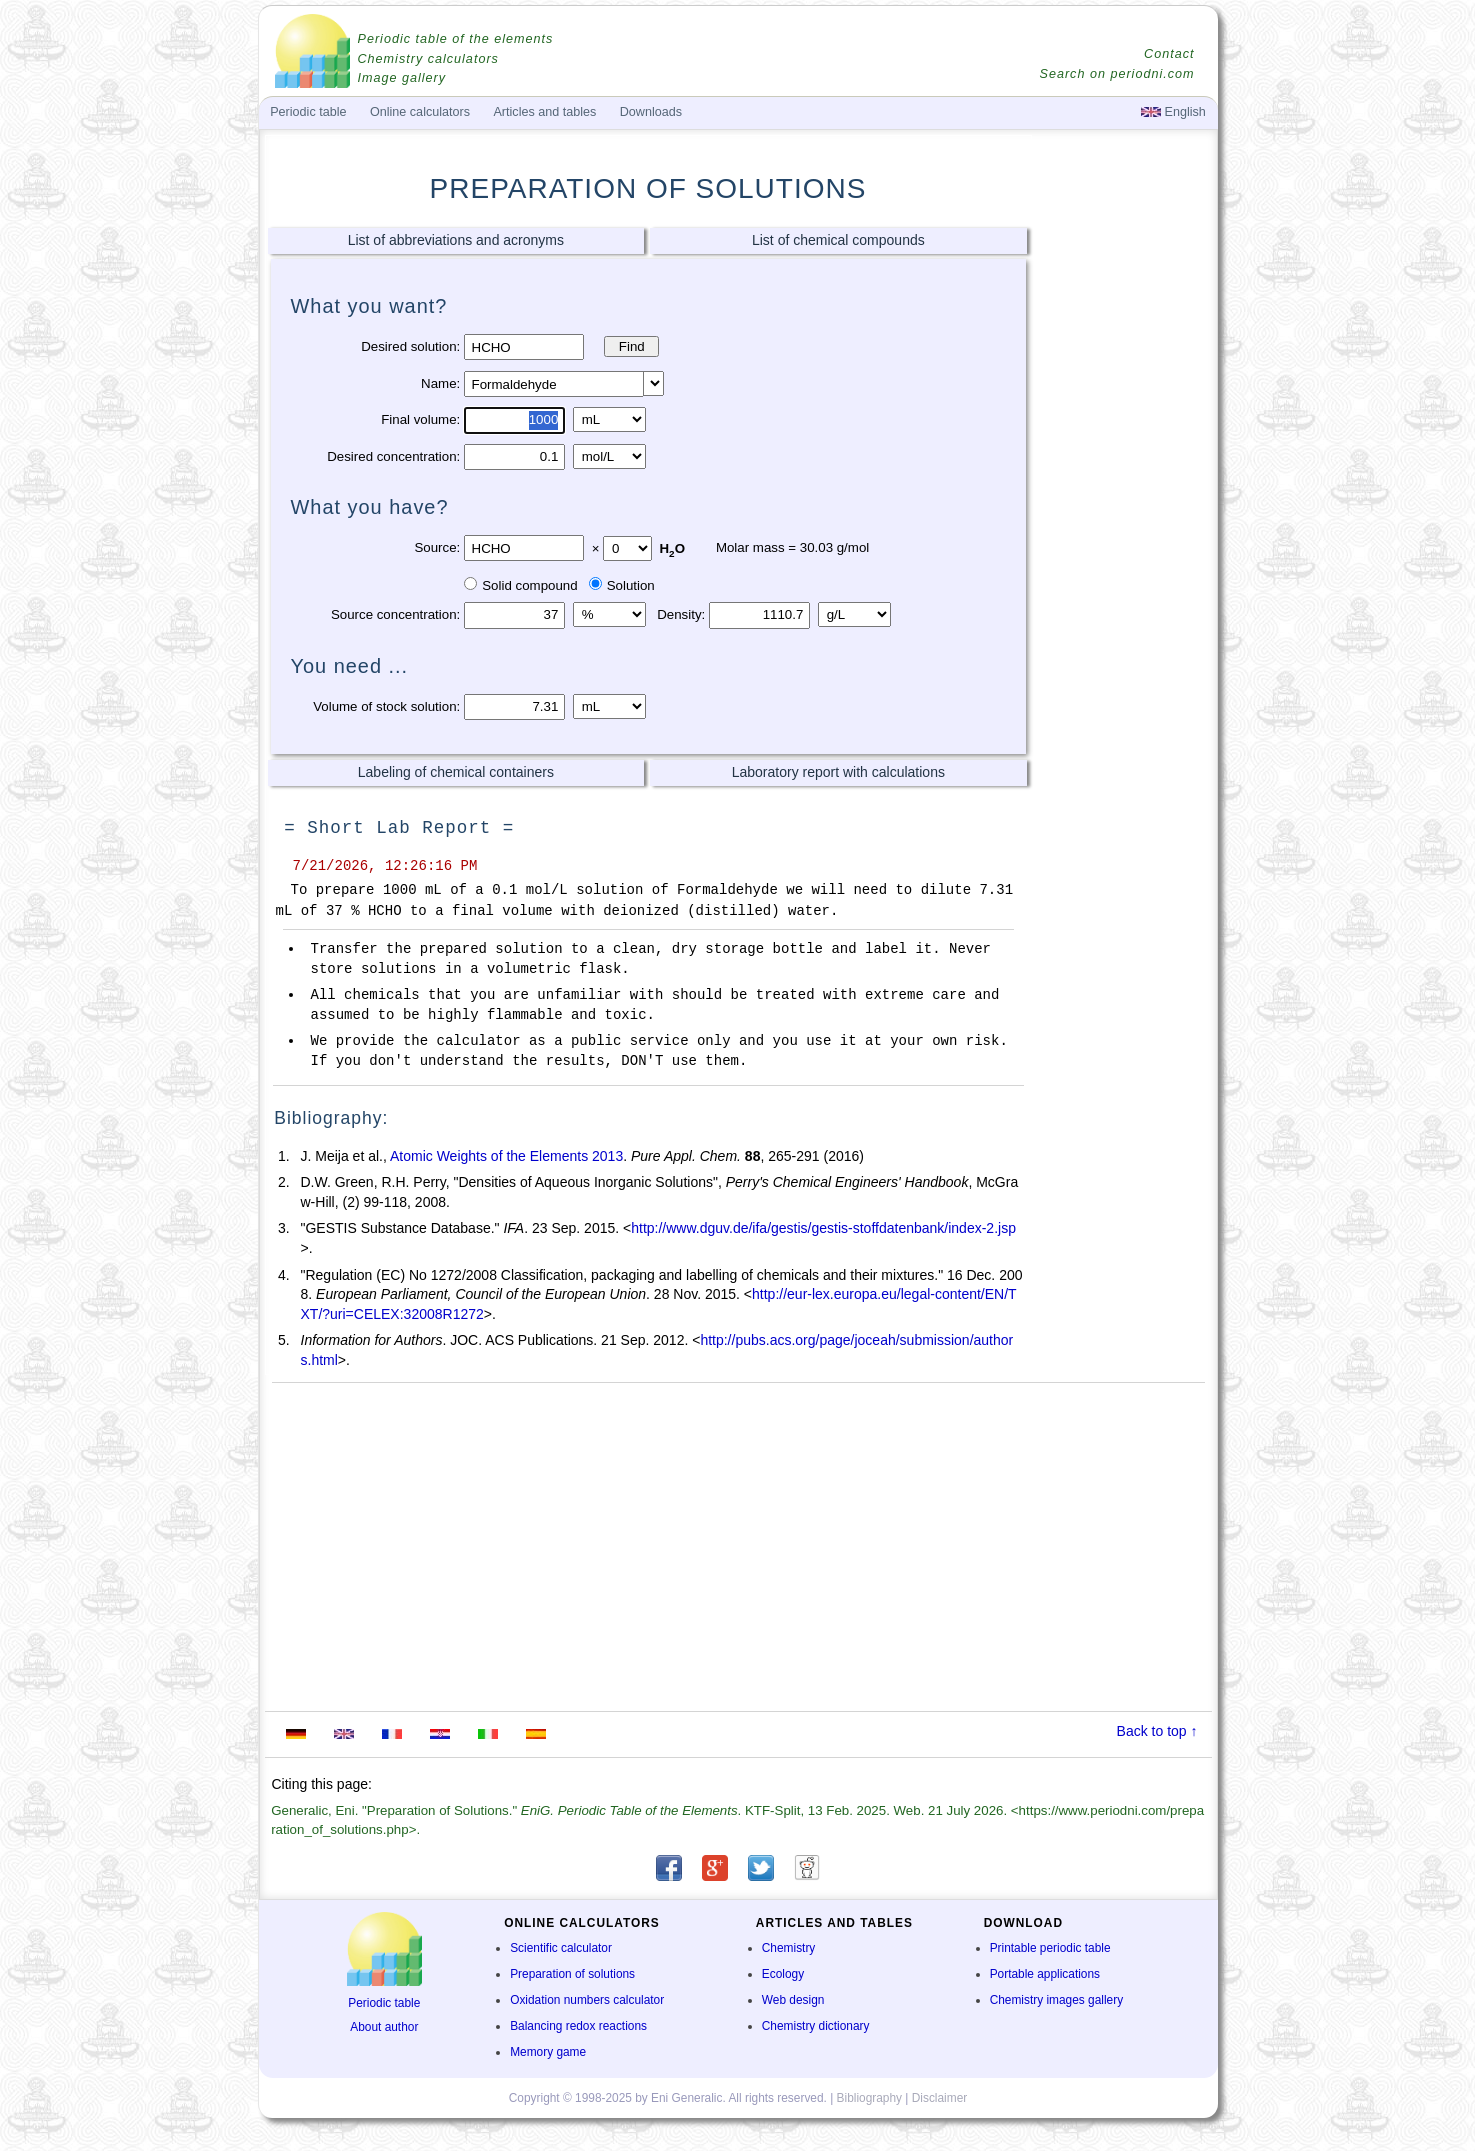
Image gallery (402, 78)
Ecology (783, 1974)
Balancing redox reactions (578, 2026)
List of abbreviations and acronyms (456, 240)
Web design (793, 2000)
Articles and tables (544, 112)
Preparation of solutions (572, 1974)
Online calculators (420, 112)
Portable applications (1045, 1974)
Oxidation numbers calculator (587, 2000)
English (1173, 112)
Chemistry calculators (428, 59)
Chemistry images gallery (1056, 2000)
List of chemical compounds (838, 240)
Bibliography (869, 2098)
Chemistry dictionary (816, 2026)
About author (384, 2027)
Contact (1169, 54)
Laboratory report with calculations (838, 772)
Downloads (651, 112)
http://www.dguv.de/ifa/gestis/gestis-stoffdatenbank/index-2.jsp (823, 1228)
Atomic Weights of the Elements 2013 (506, 1156)
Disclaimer (940, 2098)
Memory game (548, 2052)
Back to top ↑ (1157, 1731)
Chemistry (789, 1948)
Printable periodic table (1050, 1948)
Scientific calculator (561, 1948)
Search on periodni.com (1116, 74)
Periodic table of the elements (456, 39)
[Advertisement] (1123, 537)
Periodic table (384, 2003)
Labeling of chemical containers (456, 772)
